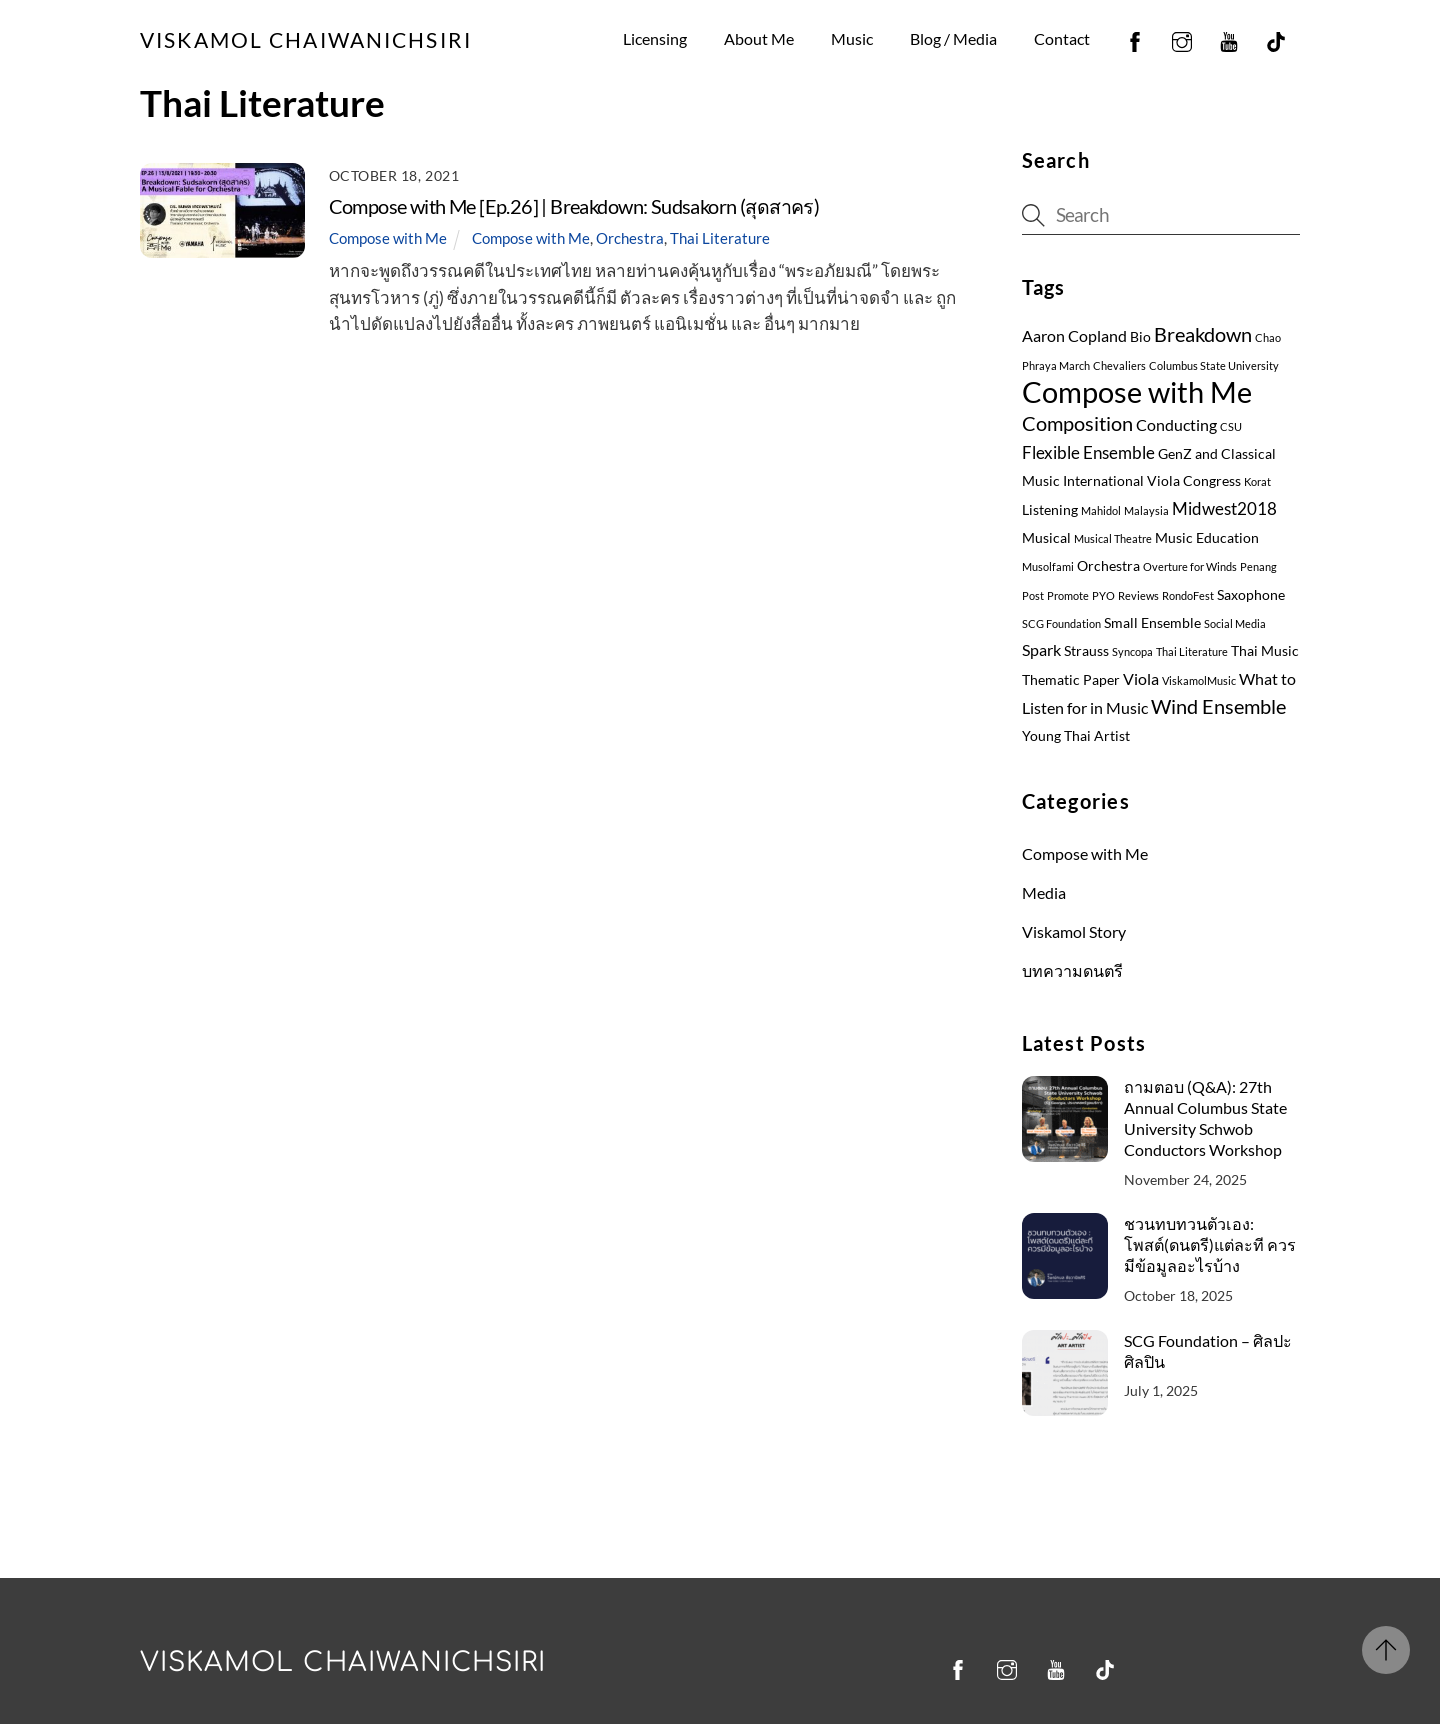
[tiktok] (1276, 38)
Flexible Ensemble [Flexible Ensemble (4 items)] (1088, 452)
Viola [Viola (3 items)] (1141, 679)
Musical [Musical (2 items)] (1046, 538)
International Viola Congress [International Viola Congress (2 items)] (1152, 481)
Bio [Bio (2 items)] (1140, 337)
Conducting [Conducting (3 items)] (1176, 425)
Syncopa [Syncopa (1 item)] (1132, 651)
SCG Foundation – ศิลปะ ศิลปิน (1208, 1351)
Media (1044, 892)
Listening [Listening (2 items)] (1050, 510)
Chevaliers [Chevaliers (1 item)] (1119, 365)
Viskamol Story (1074, 931)
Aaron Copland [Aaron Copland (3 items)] (1074, 336)
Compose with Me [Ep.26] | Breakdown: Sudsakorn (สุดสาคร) (574, 206)
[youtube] (1229, 38)
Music (852, 38)
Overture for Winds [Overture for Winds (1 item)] (1190, 566)
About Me (759, 38)
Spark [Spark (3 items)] (1041, 650)
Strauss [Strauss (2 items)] (1086, 651)
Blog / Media (953, 38)
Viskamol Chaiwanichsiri (343, 1662)
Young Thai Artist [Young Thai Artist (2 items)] (1076, 736)
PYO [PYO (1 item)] (1103, 595)
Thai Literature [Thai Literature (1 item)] (1192, 651)
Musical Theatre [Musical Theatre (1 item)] (1113, 538)
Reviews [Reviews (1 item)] (1138, 595)
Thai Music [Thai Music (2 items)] (1265, 651)
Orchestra (630, 238)
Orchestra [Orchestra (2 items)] (1108, 566)
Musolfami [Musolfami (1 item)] (1048, 566)
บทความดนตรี (1072, 970)
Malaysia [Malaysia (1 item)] (1146, 510)
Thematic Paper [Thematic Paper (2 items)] (1071, 680)
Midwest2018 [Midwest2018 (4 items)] (1224, 508)
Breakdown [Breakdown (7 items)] (1203, 334)
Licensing (655, 38)
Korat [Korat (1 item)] (1257, 481)
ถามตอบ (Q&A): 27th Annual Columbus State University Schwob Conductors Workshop (1205, 1118)
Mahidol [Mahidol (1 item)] (1101, 510)
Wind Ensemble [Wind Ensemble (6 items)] (1218, 706)
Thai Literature (720, 238)
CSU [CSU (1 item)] (1231, 426)
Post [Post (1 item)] (1033, 595)
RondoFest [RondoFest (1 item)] (1188, 595)
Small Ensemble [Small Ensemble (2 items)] (1152, 623)
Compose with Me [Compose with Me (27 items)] (1137, 391)
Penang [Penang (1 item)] (1258, 566)
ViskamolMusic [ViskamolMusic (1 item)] (1199, 680)
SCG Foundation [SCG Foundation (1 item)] (1061, 623)
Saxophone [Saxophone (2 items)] (1251, 595)
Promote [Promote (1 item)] (1068, 595)
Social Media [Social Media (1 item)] (1235, 623)
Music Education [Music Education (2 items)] (1207, 538)
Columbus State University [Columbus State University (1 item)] (1214, 365)
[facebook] (1135, 38)
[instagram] (1182, 38)
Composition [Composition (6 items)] (1077, 423)
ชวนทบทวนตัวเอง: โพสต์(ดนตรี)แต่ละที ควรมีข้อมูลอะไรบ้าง (1210, 1244)
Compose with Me (388, 238)
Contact (1062, 38)
